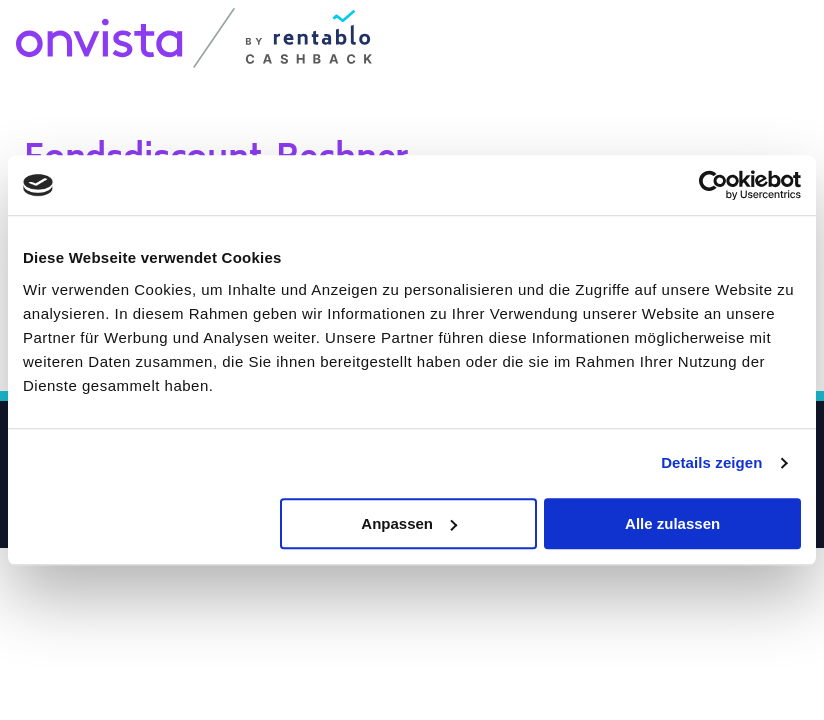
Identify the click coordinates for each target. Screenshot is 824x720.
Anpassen (409, 523)
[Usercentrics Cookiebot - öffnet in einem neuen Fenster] (713, 185)
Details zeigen (711, 462)
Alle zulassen (672, 523)
